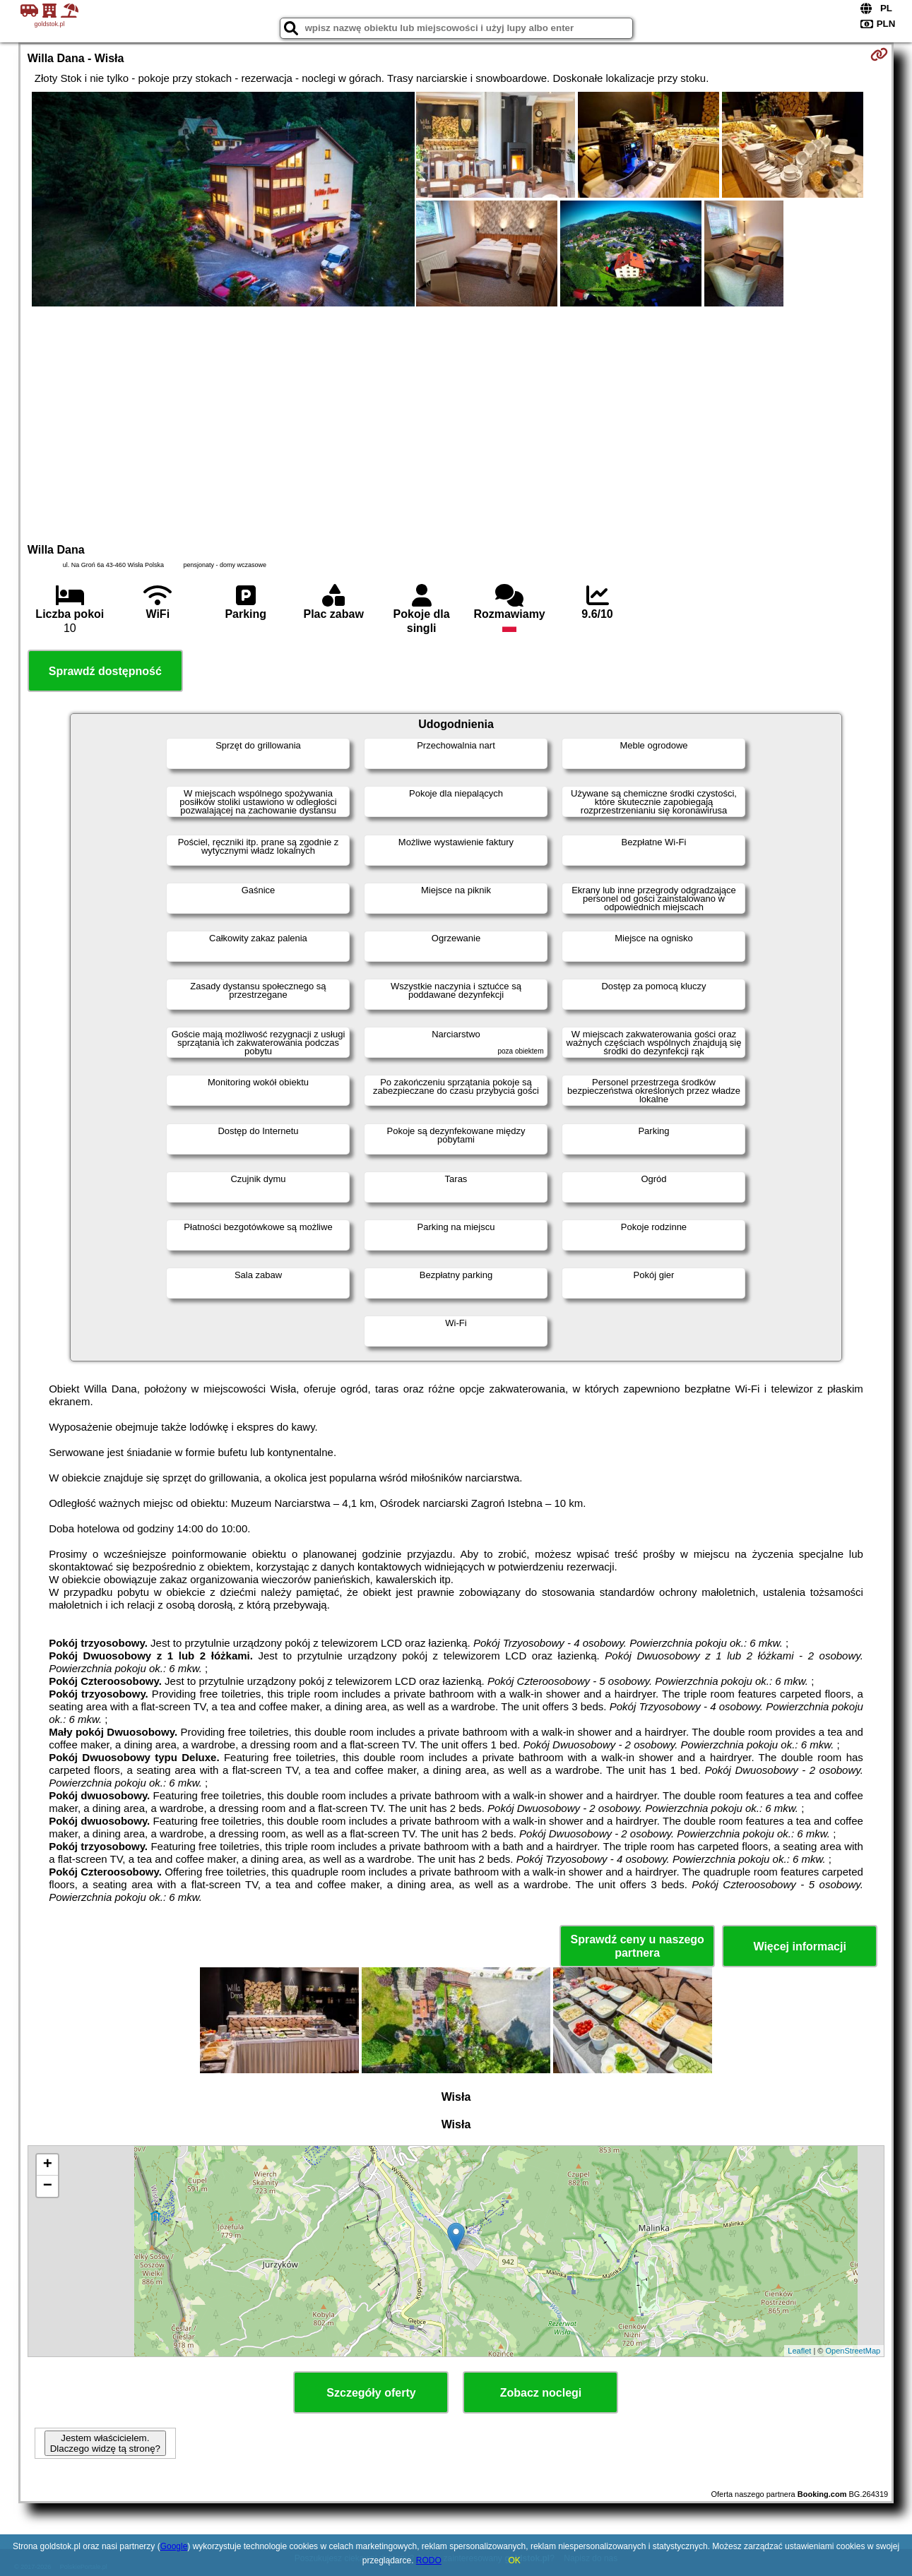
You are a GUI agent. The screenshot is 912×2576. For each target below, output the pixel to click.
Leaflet (799, 2351)
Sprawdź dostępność (105, 671)
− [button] (47, 2186)
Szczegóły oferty (370, 2393)
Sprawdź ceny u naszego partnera (637, 1946)
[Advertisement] (456, 423)
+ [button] (47, 2165)
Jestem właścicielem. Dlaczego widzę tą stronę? (105, 2443)
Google (174, 2546)
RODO (429, 2560)
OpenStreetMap (853, 2351)
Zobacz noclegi (541, 2393)
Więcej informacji (799, 1946)
